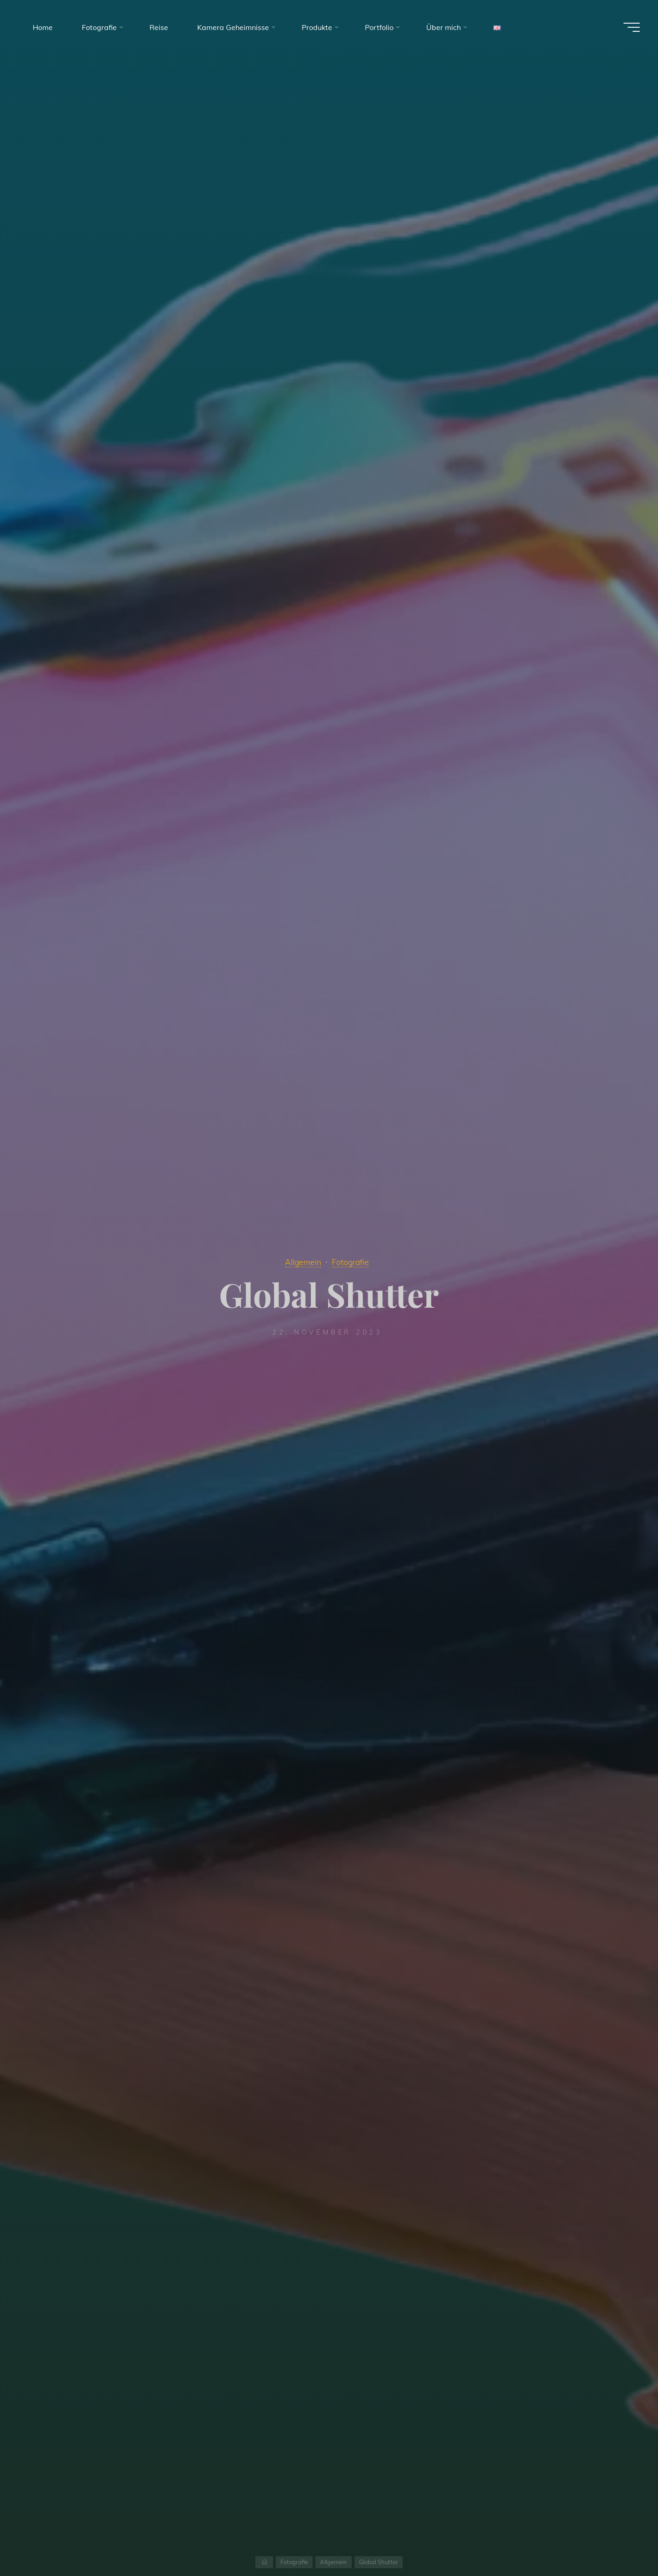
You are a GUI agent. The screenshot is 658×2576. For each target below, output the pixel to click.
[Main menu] (631, 27)
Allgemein (303, 1262)
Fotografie (350, 1262)
